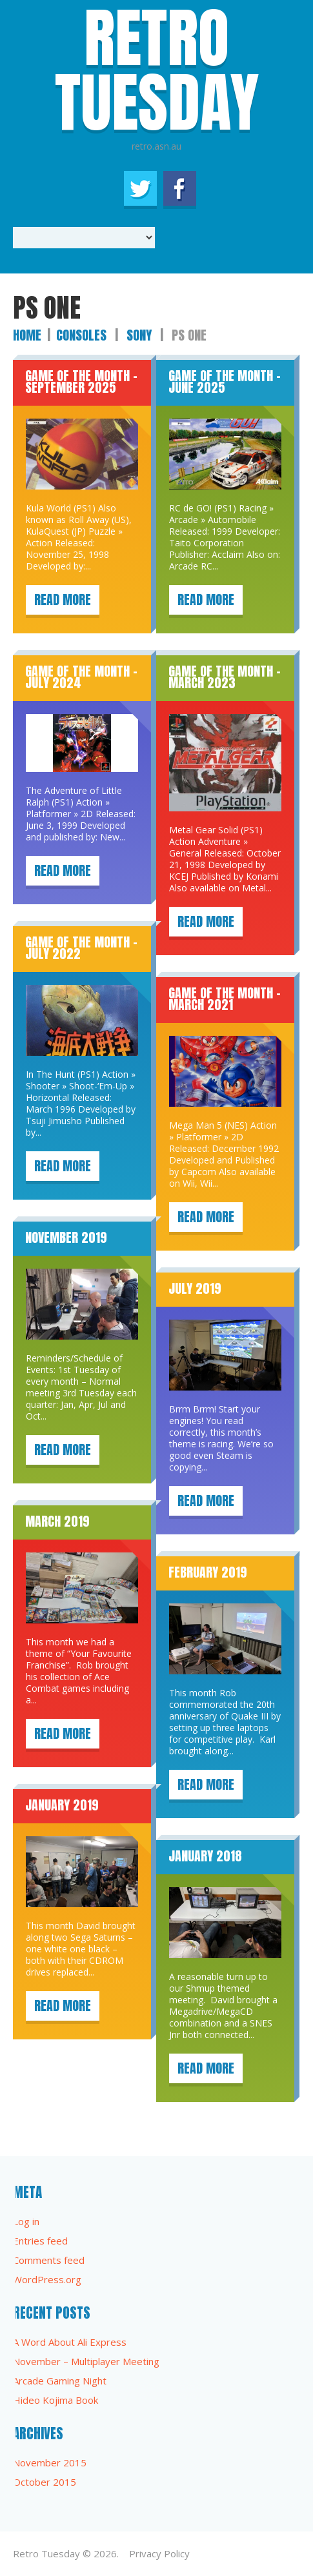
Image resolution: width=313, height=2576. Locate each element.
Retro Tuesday (46, 2553)
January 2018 (205, 1856)
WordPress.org (47, 2279)
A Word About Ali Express (69, 2341)
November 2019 (66, 1237)
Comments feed (49, 2260)
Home (27, 335)
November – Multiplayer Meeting (86, 2361)
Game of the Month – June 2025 (224, 381)
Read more (62, 599)
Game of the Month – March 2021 (224, 999)
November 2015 (49, 2462)
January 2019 (62, 1805)
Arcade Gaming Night (59, 2380)
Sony (139, 335)
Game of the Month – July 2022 (81, 948)
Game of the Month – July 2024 (81, 677)
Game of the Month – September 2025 (81, 381)
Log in (26, 2221)
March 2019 (57, 1521)
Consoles (81, 335)
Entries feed (40, 2240)
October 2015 (44, 2481)
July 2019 (194, 1288)
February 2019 (207, 1572)
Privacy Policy (159, 2553)
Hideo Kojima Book (55, 2399)
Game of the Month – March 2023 (224, 677)
